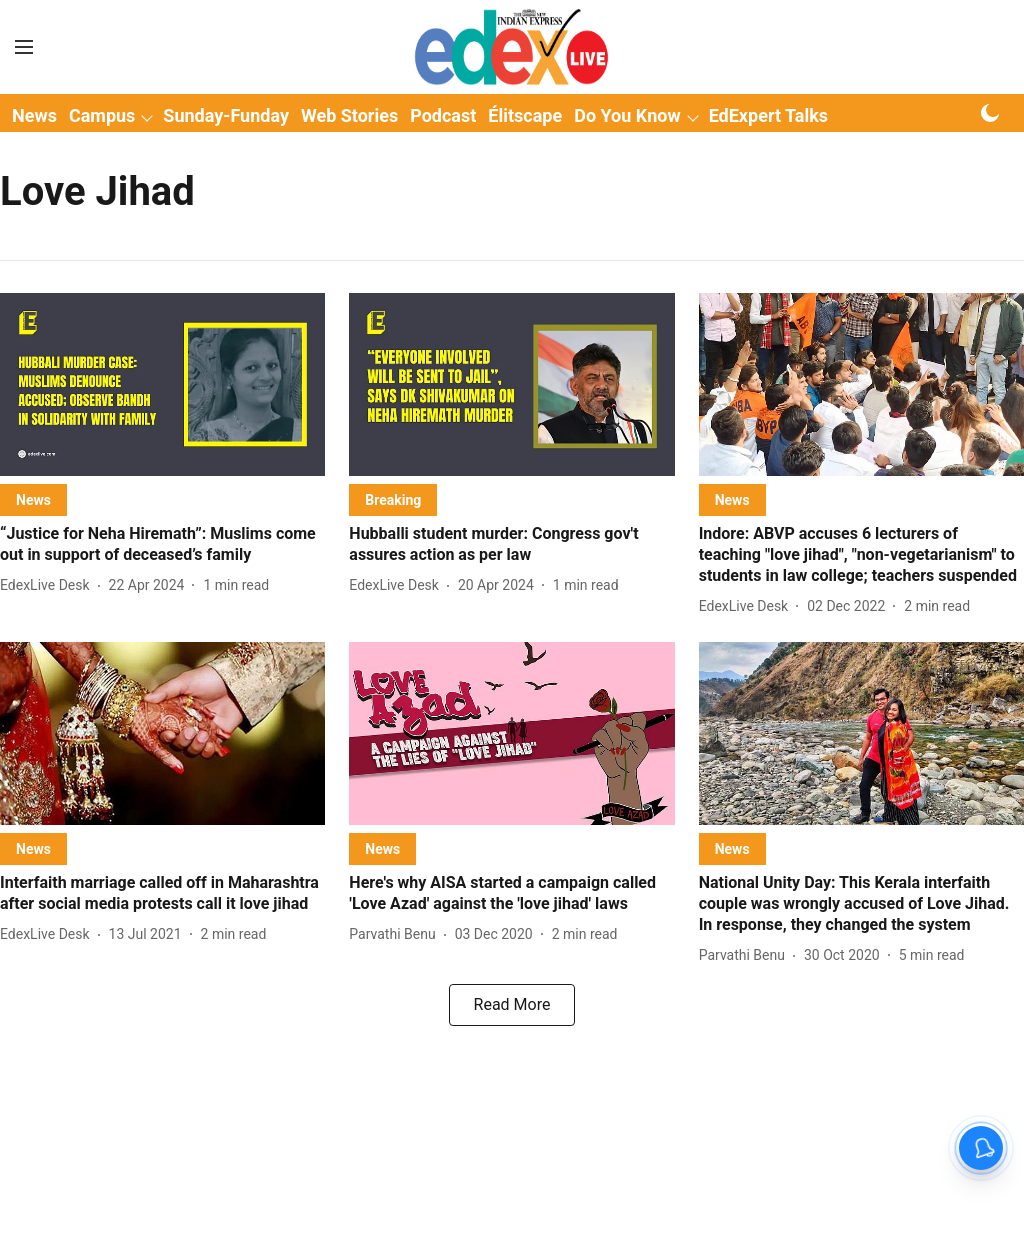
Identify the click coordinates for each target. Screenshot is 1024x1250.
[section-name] (33, 499)
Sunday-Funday (226, 115)
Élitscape (525, 115)
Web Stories (349, 115)
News (34, 115)
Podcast (443, 115)
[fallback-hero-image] (162, 384)
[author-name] (49, 585)
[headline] (162, 545)
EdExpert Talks (768, 115)
